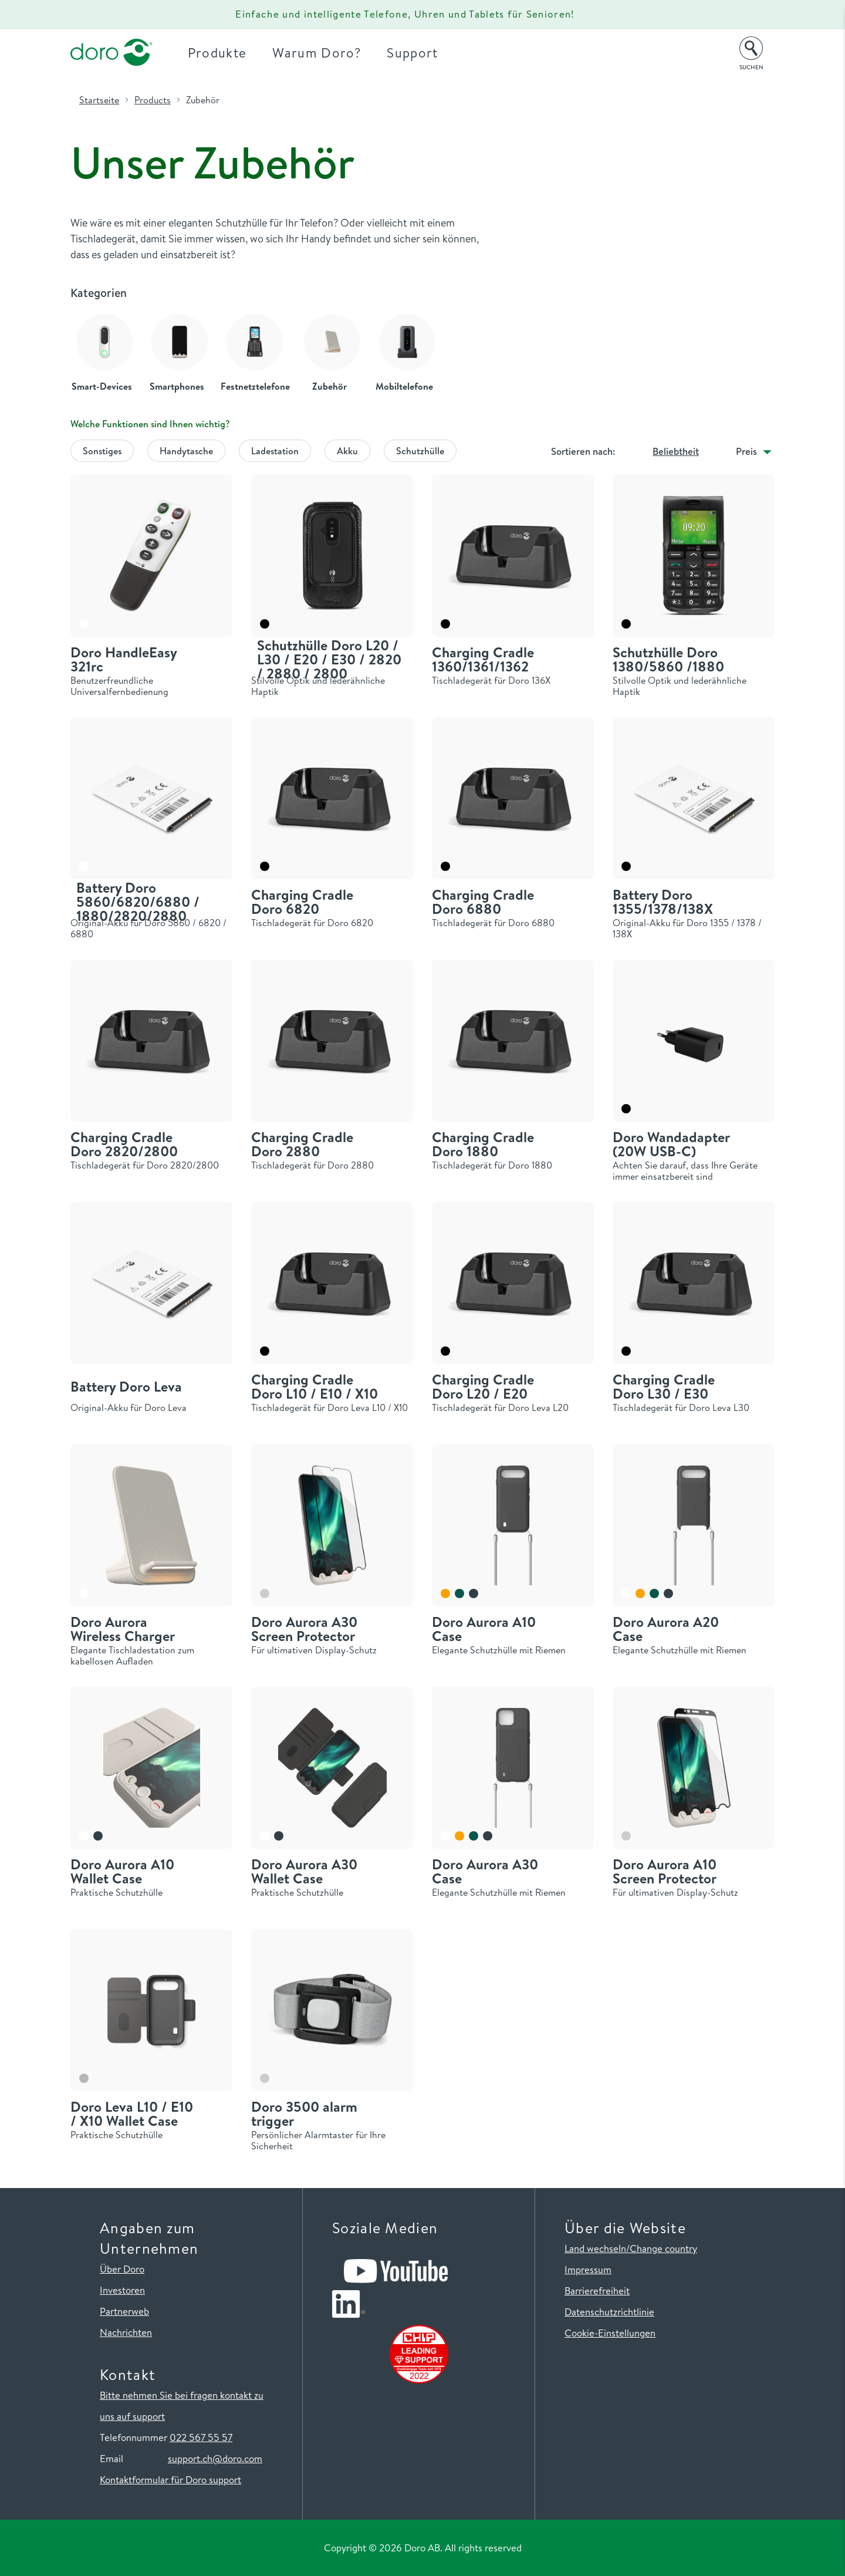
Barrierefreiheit (597, 2290)
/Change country (661, 2248)
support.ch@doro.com (215, 2458)
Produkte (217, 52)
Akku (347, 450)
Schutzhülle (420, 450)
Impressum (588, 2269)
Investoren (122, 2290)
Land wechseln (595, 2248)
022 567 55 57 (201, 2437)
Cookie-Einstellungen (610, 2332)
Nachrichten (126, 2332)
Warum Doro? (316, 52)
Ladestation (275, 450)
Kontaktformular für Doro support (170, 2479)
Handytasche (186, 450)
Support (412, 52)
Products (152, 99)
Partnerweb (124, 2311)
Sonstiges (102, 450)
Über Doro (122, 2268)
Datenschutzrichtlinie (609, 2311)
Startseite (99, 99)
